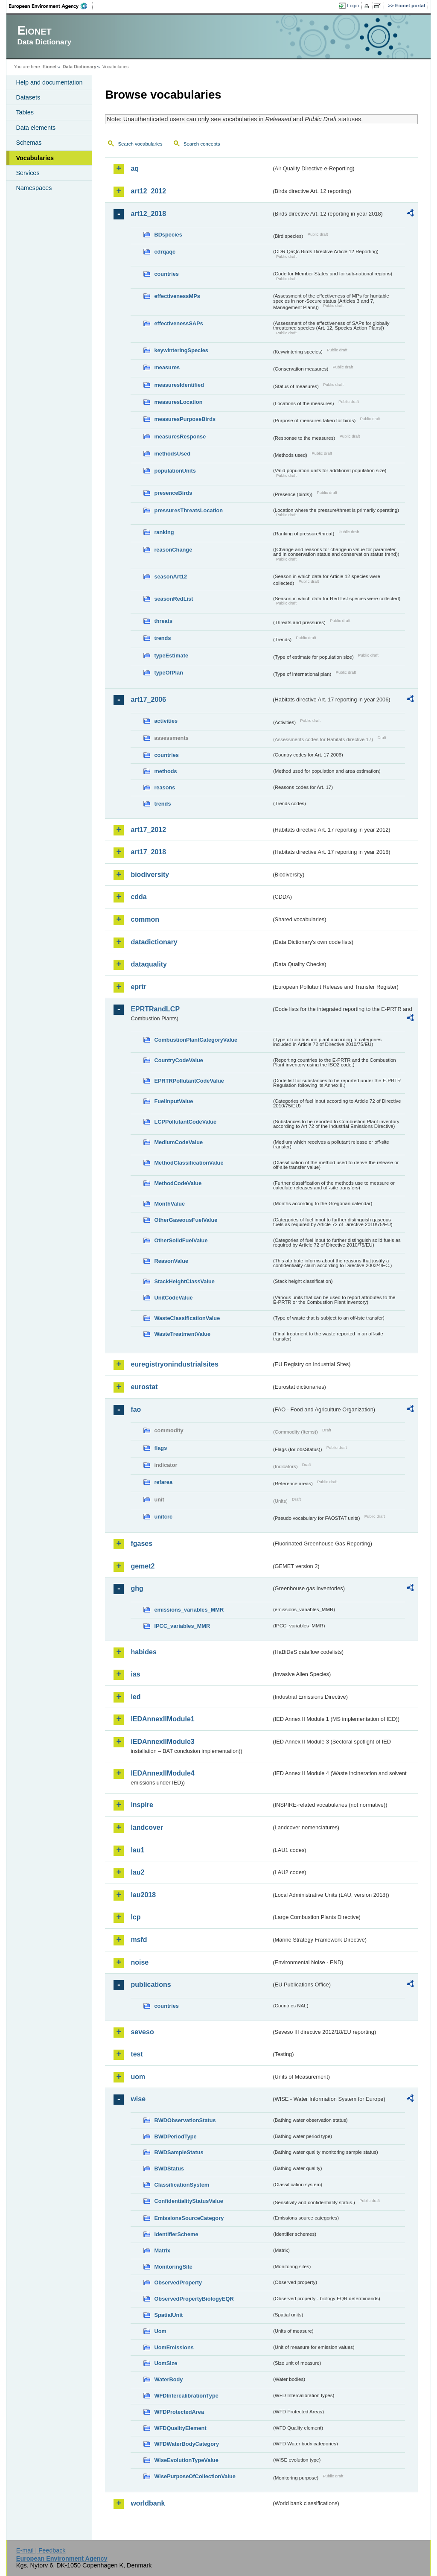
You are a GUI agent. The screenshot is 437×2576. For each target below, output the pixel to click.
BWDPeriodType (175, 2136)
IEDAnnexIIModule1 (162, 1719)
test (137, 2054)
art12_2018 (148, 213)
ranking (164, 532)
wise (138, 2099)
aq (135, 168)
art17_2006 (148, 699)
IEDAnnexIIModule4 (162, 1773)
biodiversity (150, 874)
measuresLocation (178, 402)
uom (138, 2076)
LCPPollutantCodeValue (185, 1122)
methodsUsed (172, 453)
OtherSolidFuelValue (180, 1240)
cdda (138, 896)
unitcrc (163, 1516)
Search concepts (202, 143)
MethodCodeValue (177, 1183)
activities (166, 721)
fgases (141, 1543)
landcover (147, 1827)
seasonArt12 (170, 576)
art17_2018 (148, 852)
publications (151, 1984)
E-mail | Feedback (41, 2550)
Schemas (28, 142)
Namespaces (34, 187)
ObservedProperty (178, 2282)
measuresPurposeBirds (185, 419)
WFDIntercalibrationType (186, 2395)
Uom (160, 2331)
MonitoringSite (173, 2266)
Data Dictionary (79, 66)
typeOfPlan (168, 672)
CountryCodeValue (178, 1060)
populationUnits (174, 470)
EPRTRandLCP (155, 1009)
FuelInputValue (173, 1101)
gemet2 (142, 1566)
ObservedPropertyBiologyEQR (193, 2299)
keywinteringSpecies (181, 350)
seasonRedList (173, 599)
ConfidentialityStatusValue (188, 2201)
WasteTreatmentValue (182, 1334)
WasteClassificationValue (187, 1318)
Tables (25, 112)
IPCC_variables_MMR (182, 1626)
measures (167, 367)
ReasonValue (171, 1261)
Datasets (28, 97)
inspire (142, 1804)
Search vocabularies (140, 143)
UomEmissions (173, 2347)
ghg (137, 1588)
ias (135, 1674)
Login (353, 5)
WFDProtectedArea (179, 2412)
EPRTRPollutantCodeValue (189, 1081)
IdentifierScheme (176, 2234)
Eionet (50, 66)
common (145, 919)
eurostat (144, 1386)
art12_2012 (148, 191)
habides (143, 1652)
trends (162, 638)
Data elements (35, 127)
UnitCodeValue (173, 1297)
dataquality (148, 964)
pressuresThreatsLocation (188, 510)
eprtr (138, 986)
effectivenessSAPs (178, 323)
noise (140, 1962)
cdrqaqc (164, 251)
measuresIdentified (179, 385)
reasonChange (173, 549)
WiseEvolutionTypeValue (186, 2460)
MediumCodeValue (178, 1142)
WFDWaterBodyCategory (186, 2444)
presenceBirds (173, 493)
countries (166, 274)
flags (160, 1448)
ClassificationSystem (181, 2185)
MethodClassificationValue (188, 1162)
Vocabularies (35, 158)
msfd (139, 1939)
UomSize (165, 2363)
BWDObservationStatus (185, 2120)
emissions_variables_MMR (189, 1609)
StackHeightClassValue (184, 1281)
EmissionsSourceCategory (189, 2218)
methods (165, 771)
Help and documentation (49, 82)
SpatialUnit (168, 2315)
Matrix (162, 2250)
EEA (51, 6)
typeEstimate (171, 655)
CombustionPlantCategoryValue (195, 1040)
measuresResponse (180, 436)
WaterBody (168, 2379)
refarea (163, 1482)
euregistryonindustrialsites (174, 1364)
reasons (164, 787)
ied (135, 1696)
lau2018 (143, 1894)
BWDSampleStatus (178, 2152)
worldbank (148, 2503)
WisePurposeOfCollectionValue (194, 2476)
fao (136, 1409)
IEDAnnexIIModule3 (162, 1741)
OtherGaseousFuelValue (185, 1220)
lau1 (137, 1850)
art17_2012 (148, 829)
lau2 (137, 1872)
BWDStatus (169, 2168)
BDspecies (168, 234)
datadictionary (154, 942)
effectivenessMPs (177, 296)
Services (27, 172)
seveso (142, 2032)
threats (163, 621)
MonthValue (169, 1203)
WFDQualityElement (180, 2428)
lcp (135, 1917)
